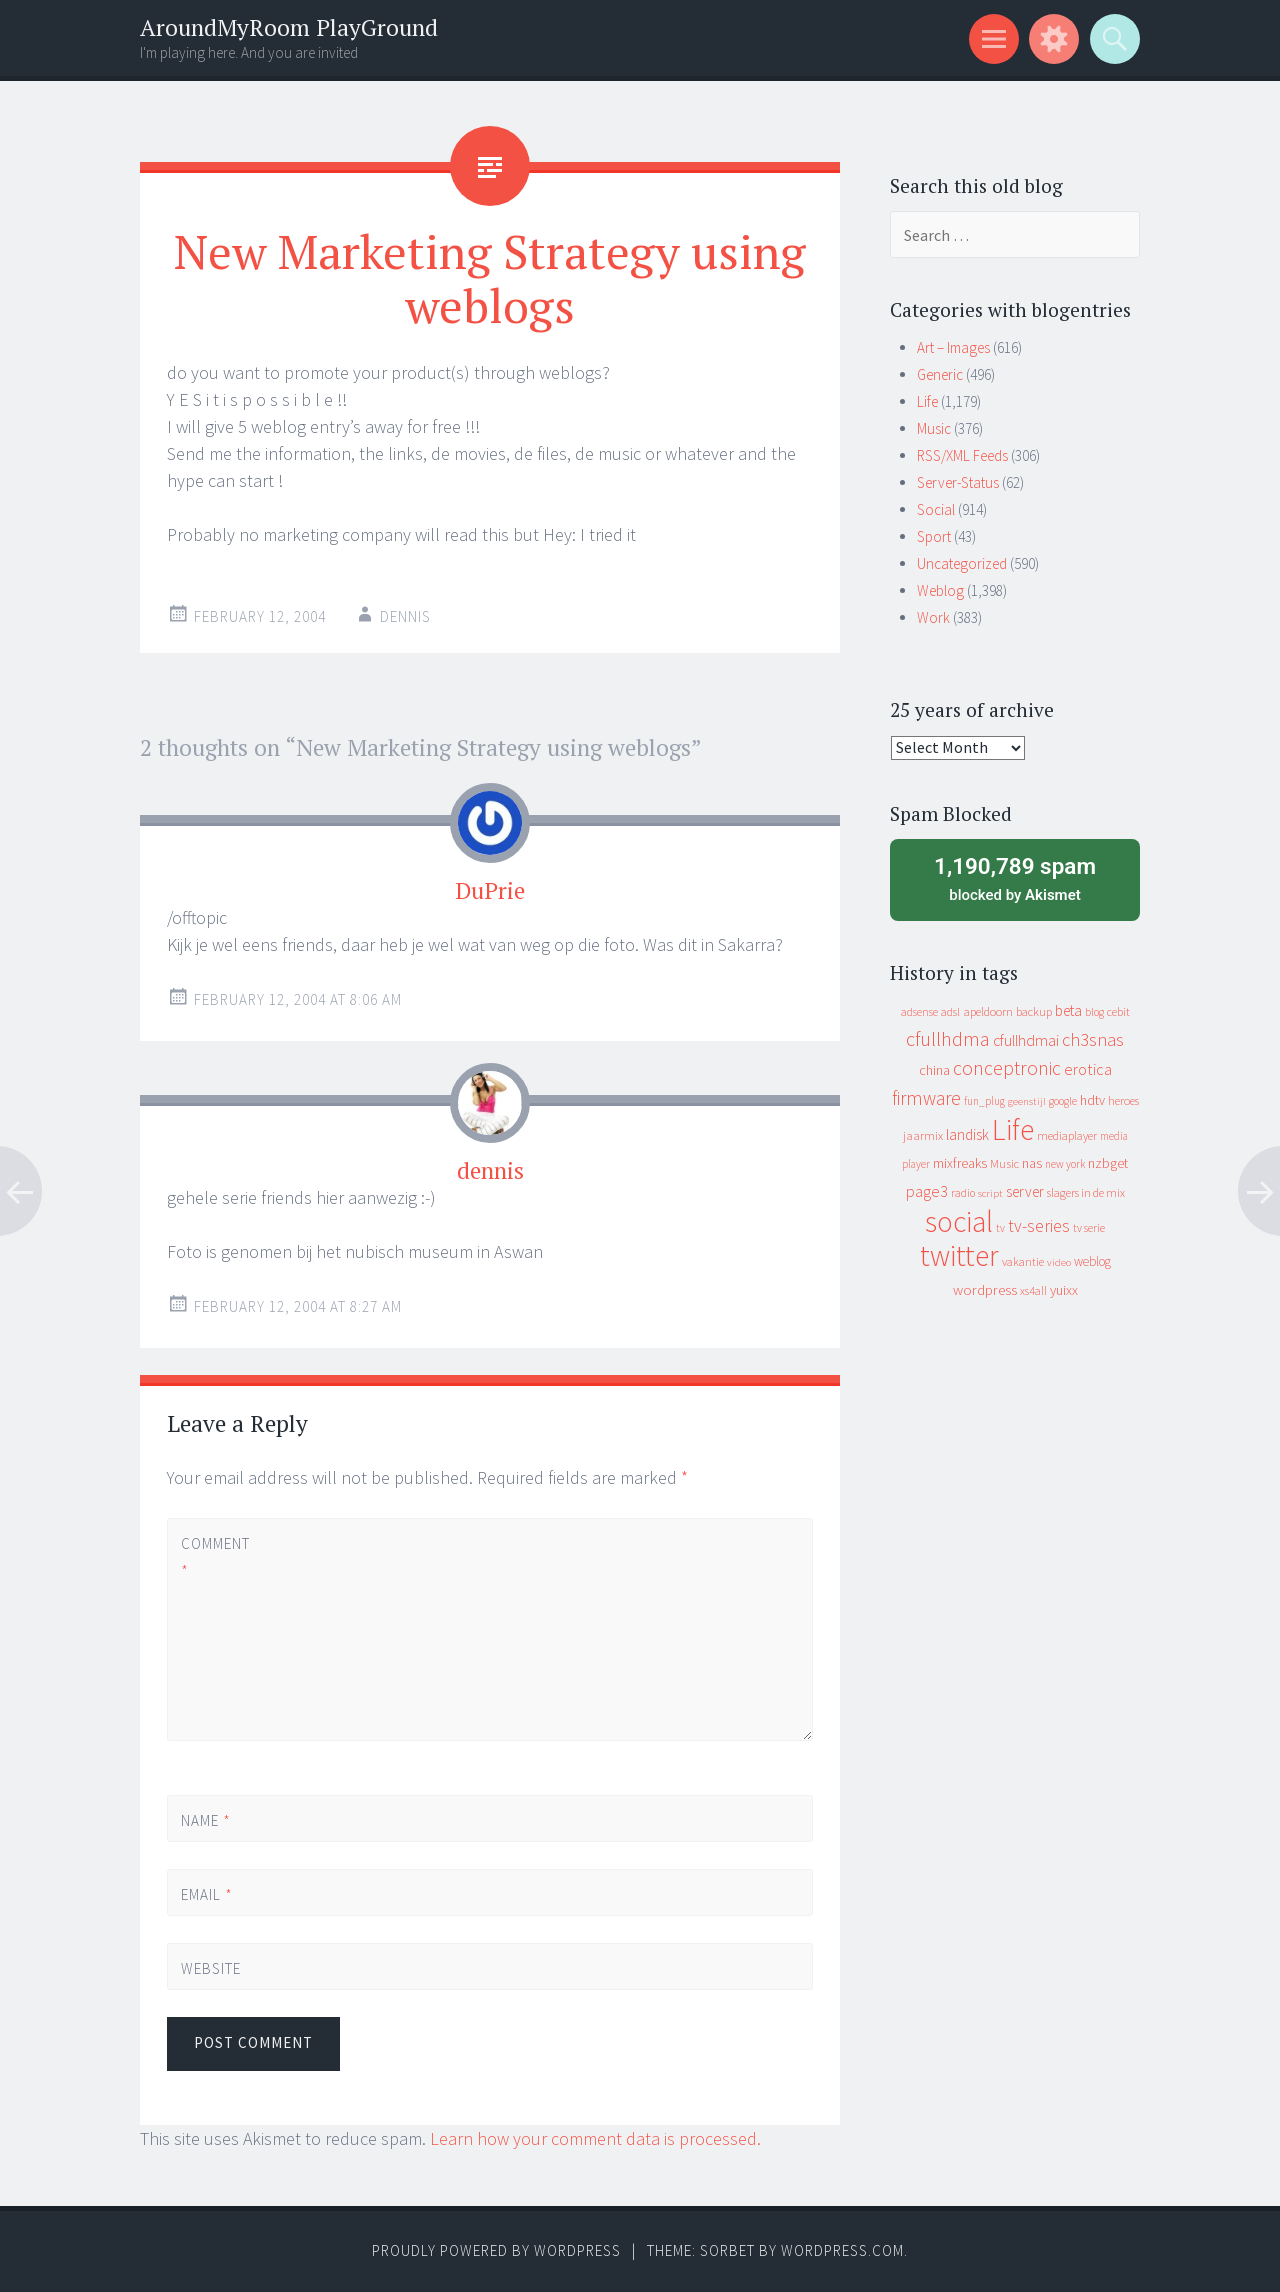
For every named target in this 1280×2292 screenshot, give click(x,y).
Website (211, 1968)
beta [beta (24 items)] (1068, 1010)
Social (936, 509)
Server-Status (958, 482)
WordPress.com (842, 2250)
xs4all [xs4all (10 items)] (1033, 1290)
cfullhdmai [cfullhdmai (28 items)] (1026, 1040)
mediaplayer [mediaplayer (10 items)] (1067, 1135)
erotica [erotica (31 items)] (1088, 1069)
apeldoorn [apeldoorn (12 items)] (988, 1011)
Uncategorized (962, 563)
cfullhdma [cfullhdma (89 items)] (948, 1038)
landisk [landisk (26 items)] (967, 1134)
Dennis (405, 616)
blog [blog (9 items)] (1094, 1012)
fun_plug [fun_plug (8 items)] (984, 1101)
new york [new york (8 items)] (1065, 1164)
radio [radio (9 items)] (963, 1193)
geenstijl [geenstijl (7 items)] (1027, 1101)
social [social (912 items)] (959, 1221)
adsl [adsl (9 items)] (950, 1012)
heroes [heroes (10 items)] (1123, 1100)
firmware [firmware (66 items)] (926, 1098)
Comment (215, 1557)
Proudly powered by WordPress (496, 2250)
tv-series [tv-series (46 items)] (1039, 1226)
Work (933, 617)
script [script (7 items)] (990, 1193)
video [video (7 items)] (1059, 1262)
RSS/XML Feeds (962, 455)
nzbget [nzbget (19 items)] (1108, 1163)
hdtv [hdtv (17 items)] (1092, 1100)
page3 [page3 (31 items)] (927, 1191)
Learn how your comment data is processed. (595, 2138)
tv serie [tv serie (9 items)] (1089, 1228)
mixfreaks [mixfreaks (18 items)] (960, 1163)
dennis (490, 1170)
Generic (940, 374)
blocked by (1015, 878)
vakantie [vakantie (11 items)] (1023, 1261)
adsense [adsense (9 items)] (919, 1012)
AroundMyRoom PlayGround (289, 27)
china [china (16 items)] (934, 1070)
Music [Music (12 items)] (1004, 1163)
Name (206, 1820)
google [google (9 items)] (1063, 1101)
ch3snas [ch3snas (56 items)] (1093, 1039)
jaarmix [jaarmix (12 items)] (923, 1135)
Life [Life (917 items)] (1013, 1129)
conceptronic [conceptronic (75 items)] (1007, 1068)
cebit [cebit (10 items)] (1118, 1011)
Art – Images (953, 347)
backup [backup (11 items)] (1034, 1011)
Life (927, 401)
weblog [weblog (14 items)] (1092, 1261)
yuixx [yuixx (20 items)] (1064, 1290)
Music (934, 428)
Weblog (940, 590)
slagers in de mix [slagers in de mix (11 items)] (1086, 1192)
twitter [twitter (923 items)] (959, 1255)
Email (207, 1894)
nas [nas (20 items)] (1032, 1163)
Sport (934, 536)
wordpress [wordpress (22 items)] (985, 1289)
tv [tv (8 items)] (1000, 1228)
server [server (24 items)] (1025, 1191)
